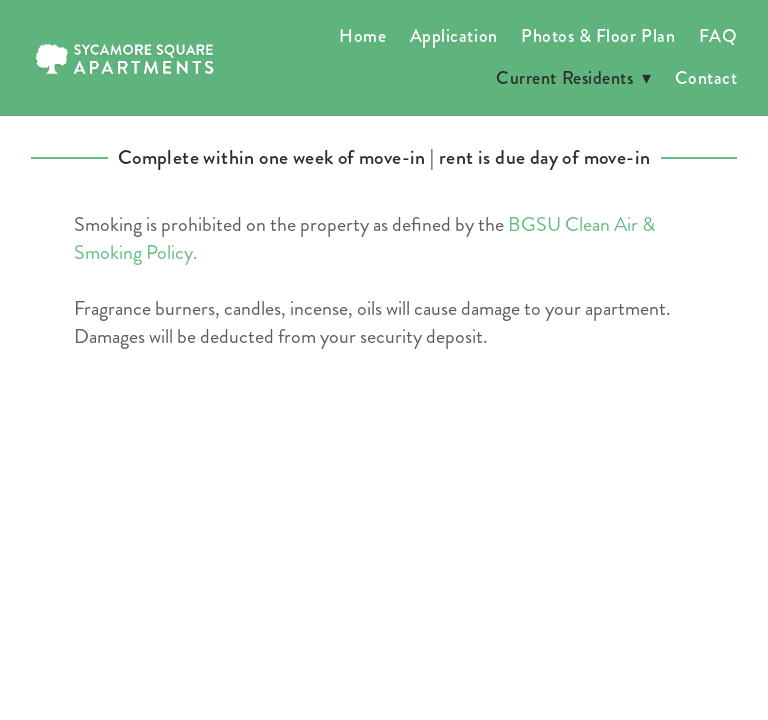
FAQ (718, 36)
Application (454, 36)
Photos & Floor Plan (598, 36)
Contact (706, 78)
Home (362, 36)
